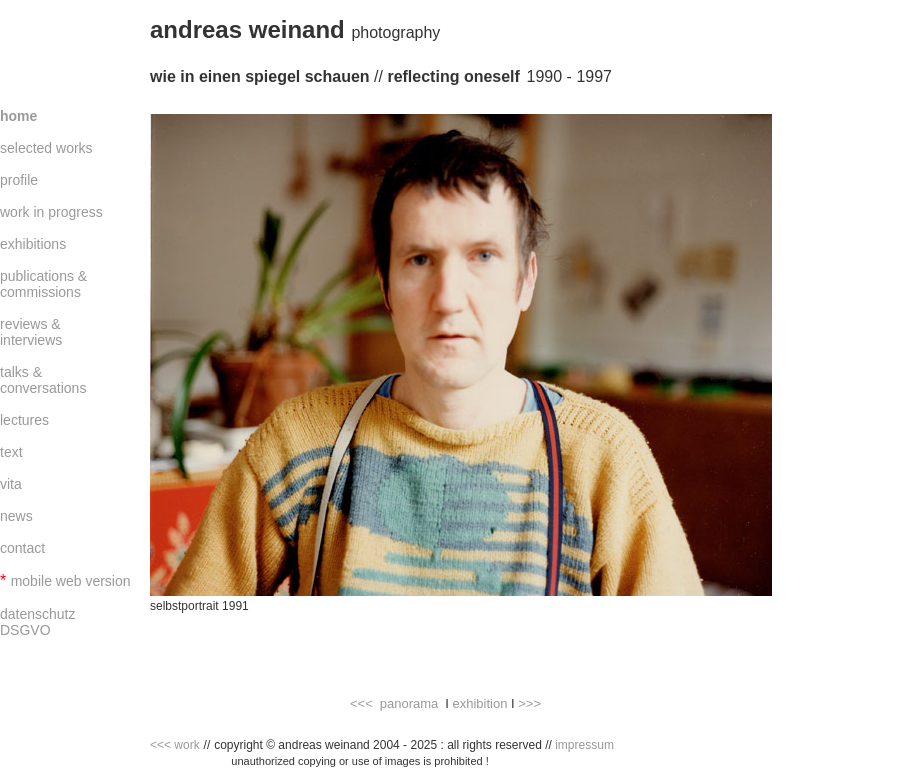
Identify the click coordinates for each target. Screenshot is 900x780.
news (16, 516)
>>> (529, 703)
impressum (584, 745)
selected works (46, 148)
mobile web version (71, 581)
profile (19, 180)
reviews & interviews (31, 332)
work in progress (51, 212)
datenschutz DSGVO (38, 622)
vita (11, 484)
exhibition (479, 703)
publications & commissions (43, 284)
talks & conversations (43, 380)
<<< (361, 703)
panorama (409, 703)
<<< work (175, 745)
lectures (24, 420)
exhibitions (33, 244)
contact (22, 548)
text (11, 452)
